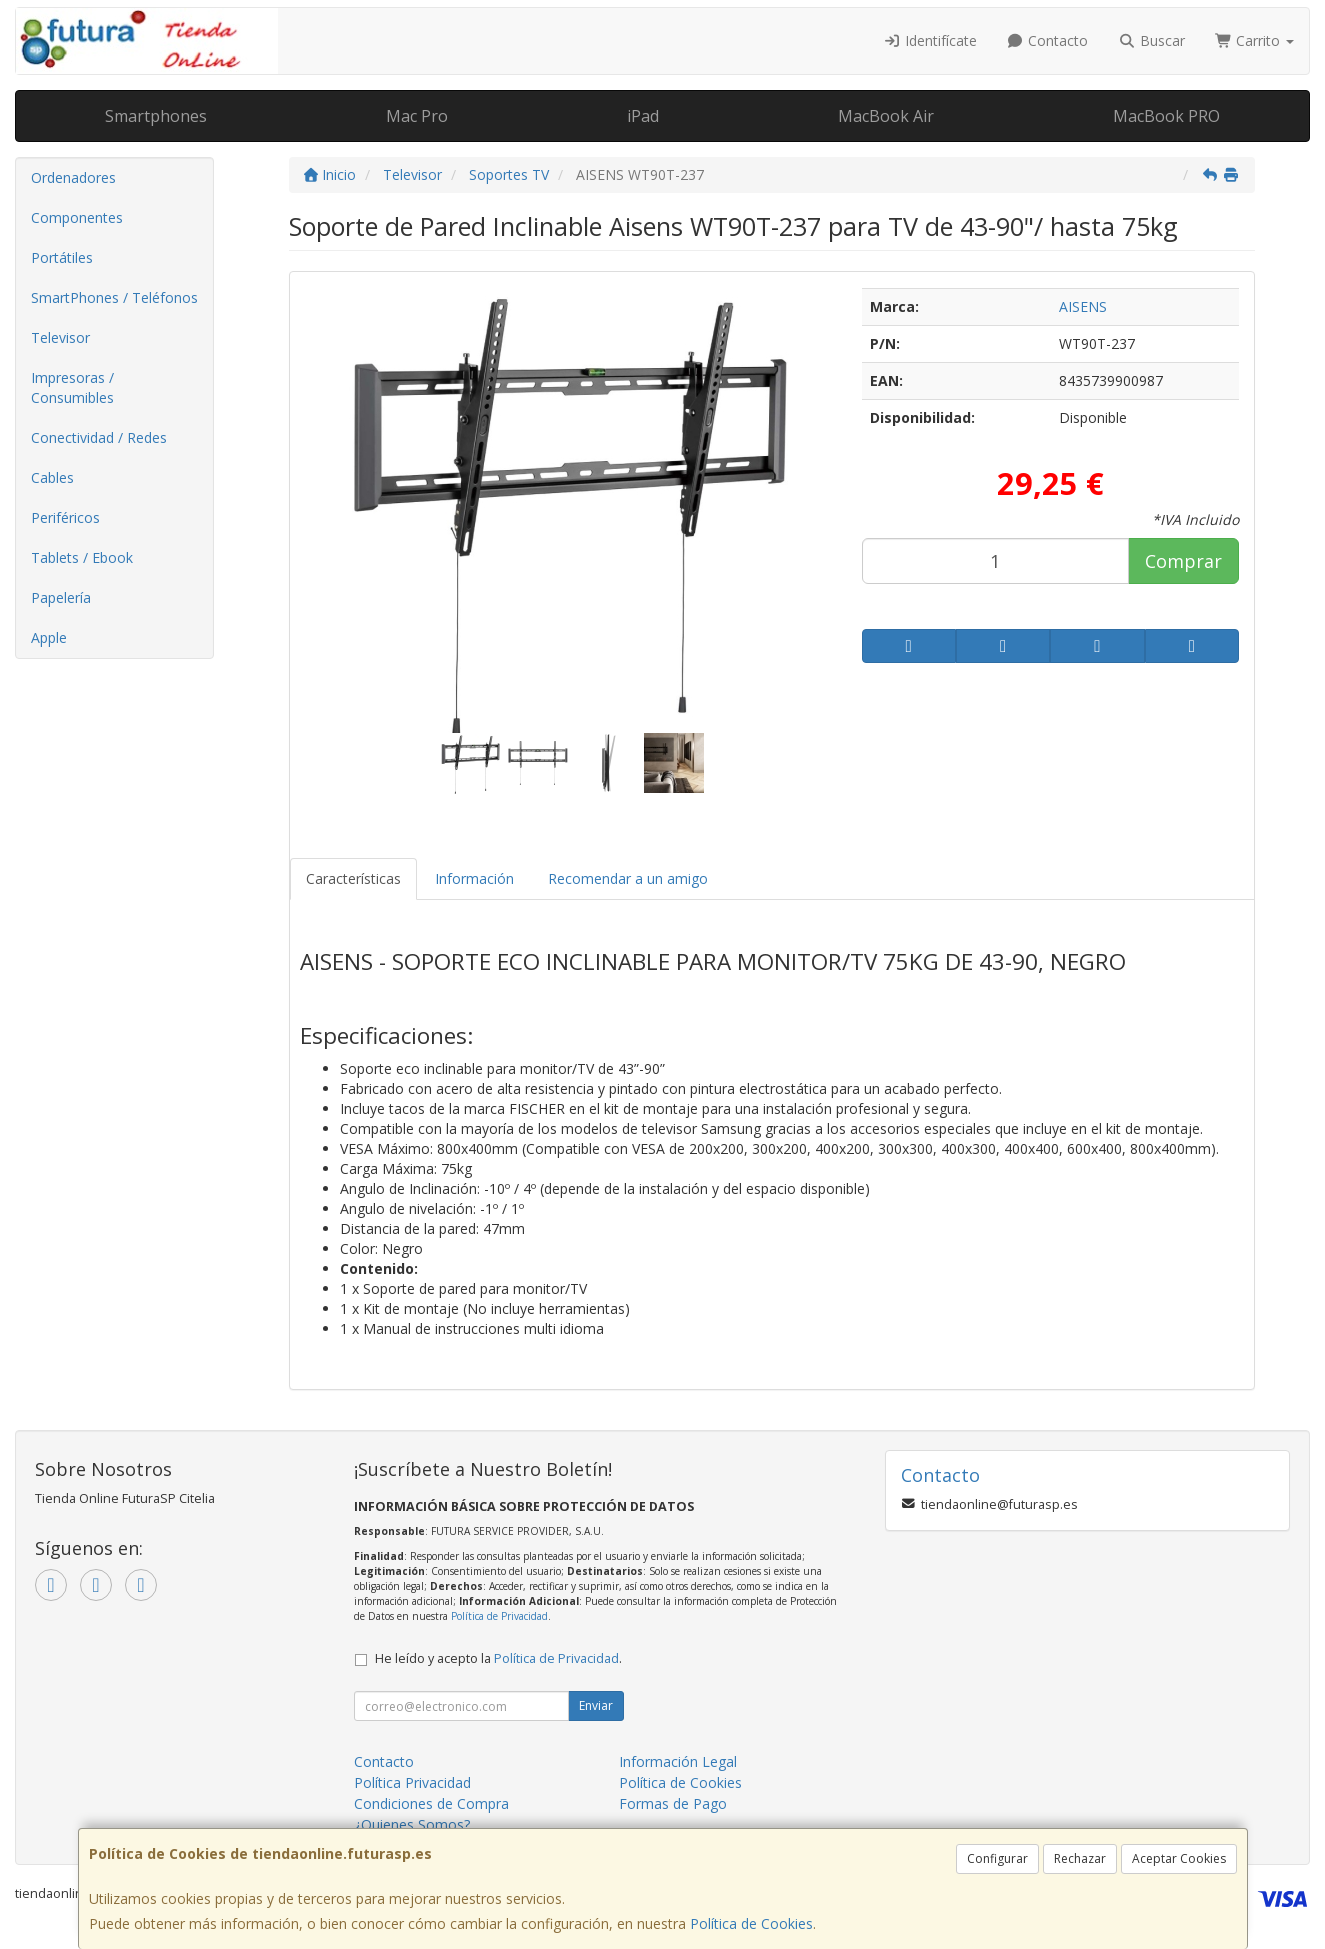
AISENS (1083, 306)
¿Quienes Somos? (412, 1824)
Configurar (997, 1858)
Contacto (1048, 40)
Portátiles (62, 257)
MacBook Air (886, 116)
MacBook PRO (1166, 116)
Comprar (1183, 561)
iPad (643, 116)
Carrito (1255, 40)
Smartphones (156, 116)
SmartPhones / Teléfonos (114, 297)
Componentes (77, 217)
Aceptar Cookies (1179, 1858)
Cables (52, 477)
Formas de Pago (673, 1803)
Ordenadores (73, 177)
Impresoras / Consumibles (72, 387)
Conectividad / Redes (99, 437)
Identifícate (930, 40)
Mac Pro (417, 116)
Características (353, 878)
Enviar (596, 1705)
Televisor (60, 337)
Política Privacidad (412, 1782)
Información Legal (678, 1761)
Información (474, 878)
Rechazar (1080, 1858)
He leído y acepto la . (498, 1658)
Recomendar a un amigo (628, 878)
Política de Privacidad (499, 1616)
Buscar (1151, 40)
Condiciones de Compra (431, 1803)
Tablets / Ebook (82, 557)
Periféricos (65, 517)
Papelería (61, 597)
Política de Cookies (751, 1923)
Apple (49, 637)
